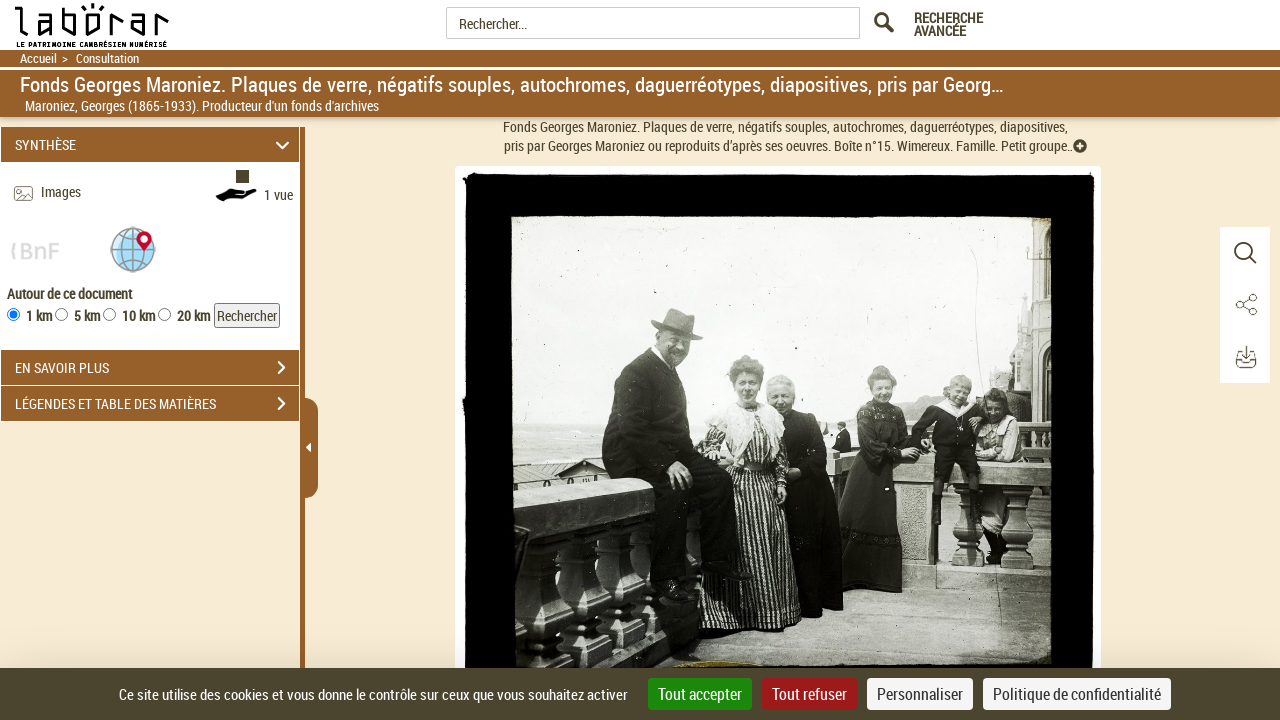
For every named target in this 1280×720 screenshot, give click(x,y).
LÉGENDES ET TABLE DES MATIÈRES (157, 404)
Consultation (107, 58)
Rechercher (247, 315)
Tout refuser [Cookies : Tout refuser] (809, 694)
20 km (193, 315)
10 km (138, 315)
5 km (87, 315)
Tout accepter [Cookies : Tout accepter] (700, 694)
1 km (39, 315)
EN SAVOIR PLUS (157, 368)
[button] (133, 248)
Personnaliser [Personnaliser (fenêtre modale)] (920, 694)
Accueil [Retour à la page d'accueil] (38, 58)
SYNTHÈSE (155, 144)
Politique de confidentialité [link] (1077, 694)
